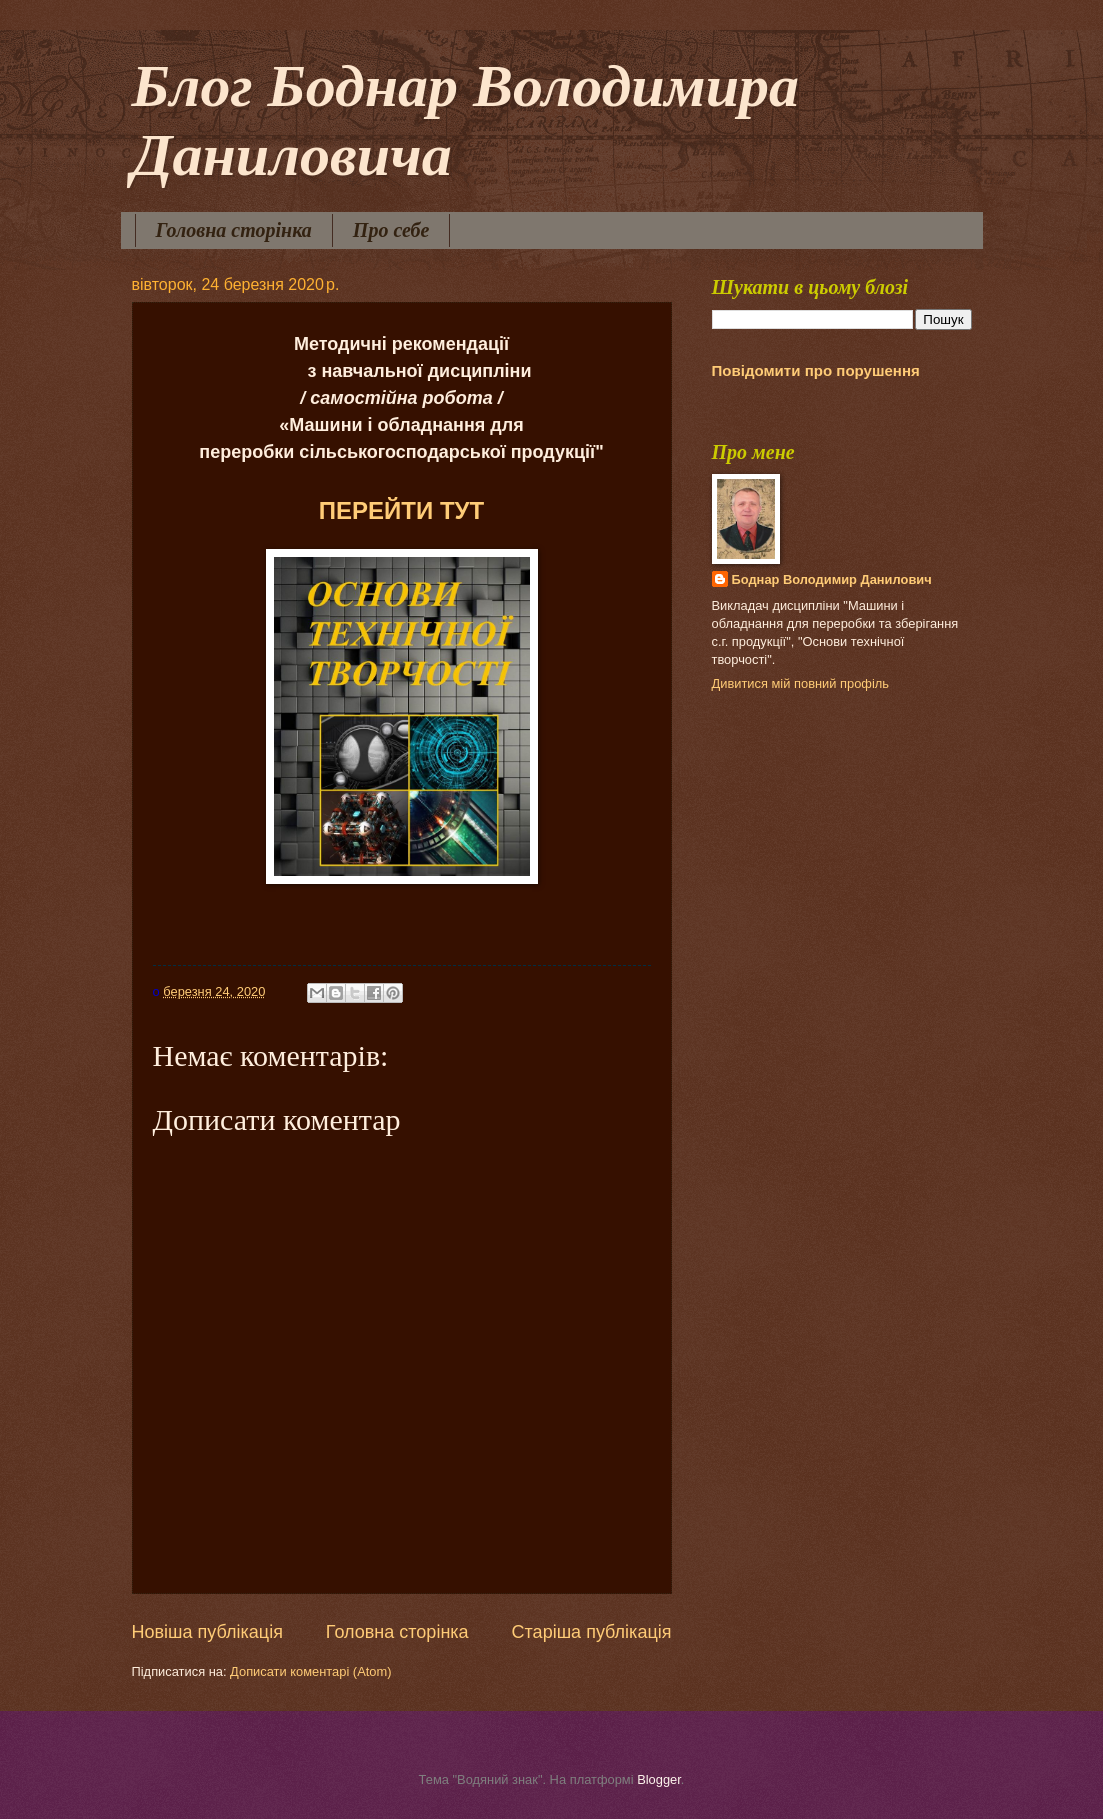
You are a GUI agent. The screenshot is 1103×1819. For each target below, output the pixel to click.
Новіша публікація (207, 1632)
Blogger (659, 1779)
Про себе (391, 230)
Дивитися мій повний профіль (801, 683)
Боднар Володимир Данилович (832, 579)
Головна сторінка (234, 230)
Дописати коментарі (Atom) (310, 1671)
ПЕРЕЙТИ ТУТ (401, 510)
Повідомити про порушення (816, 370)
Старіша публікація (592, 1632)
